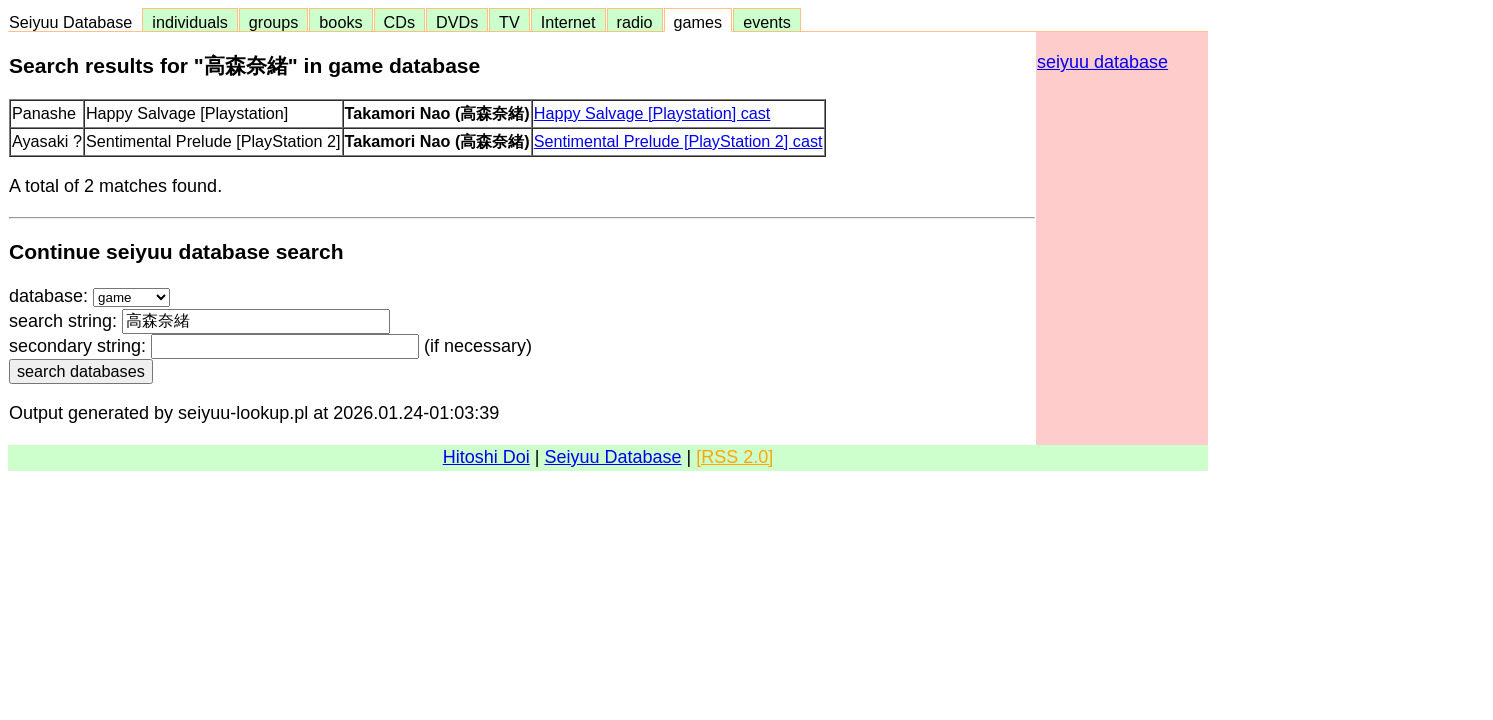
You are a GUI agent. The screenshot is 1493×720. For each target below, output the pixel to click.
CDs (399, 22)
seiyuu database (1102, 62)
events (767, 22)
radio (635, 22)
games (698, 22)
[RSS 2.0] (734, 457)
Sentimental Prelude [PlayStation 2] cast (678, 141)
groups (274, 22)
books (340, 22)
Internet (568, 22)
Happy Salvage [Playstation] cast (652, 113)
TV (509, 22)
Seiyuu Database (75, 22)
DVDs (457, 22)
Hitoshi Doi (486, 457)
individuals (190, 22)
